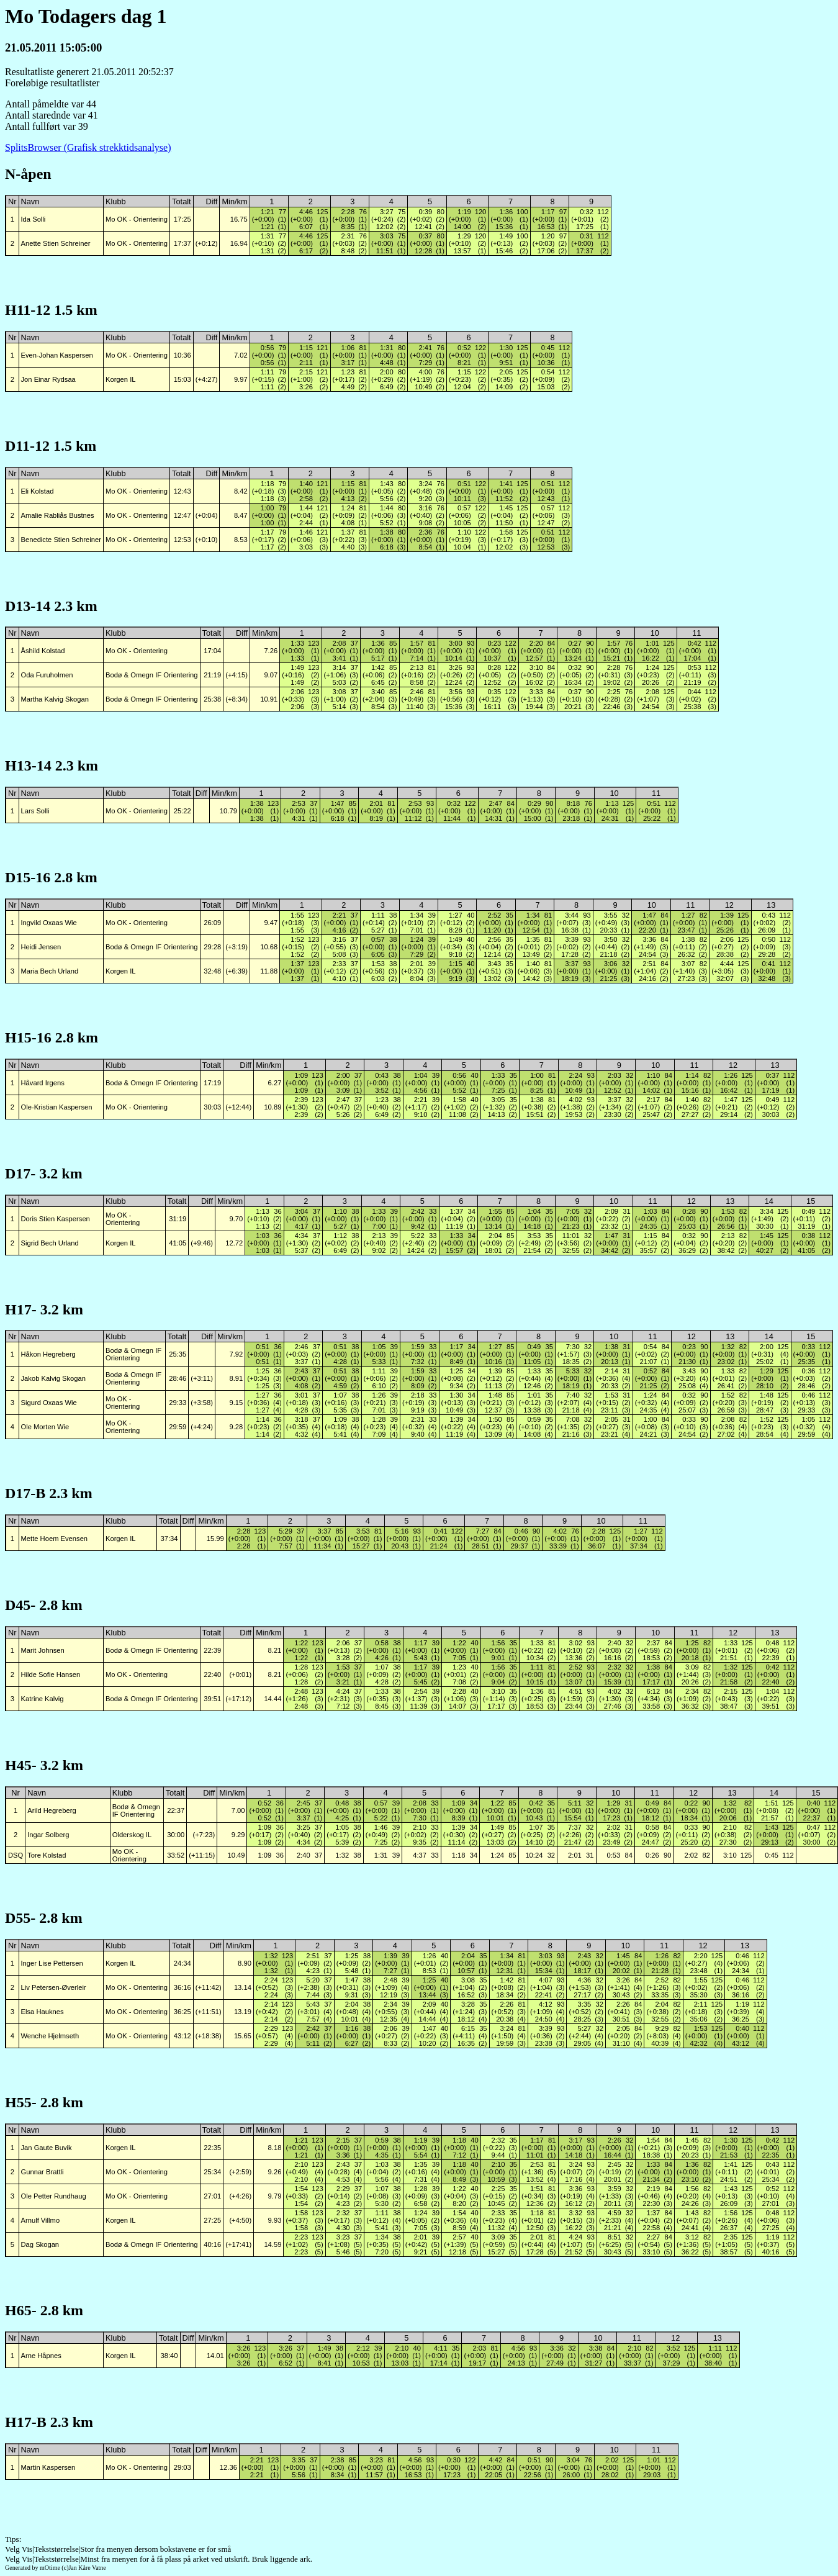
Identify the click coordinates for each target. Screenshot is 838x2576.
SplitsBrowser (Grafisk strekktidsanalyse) (88, 147)
